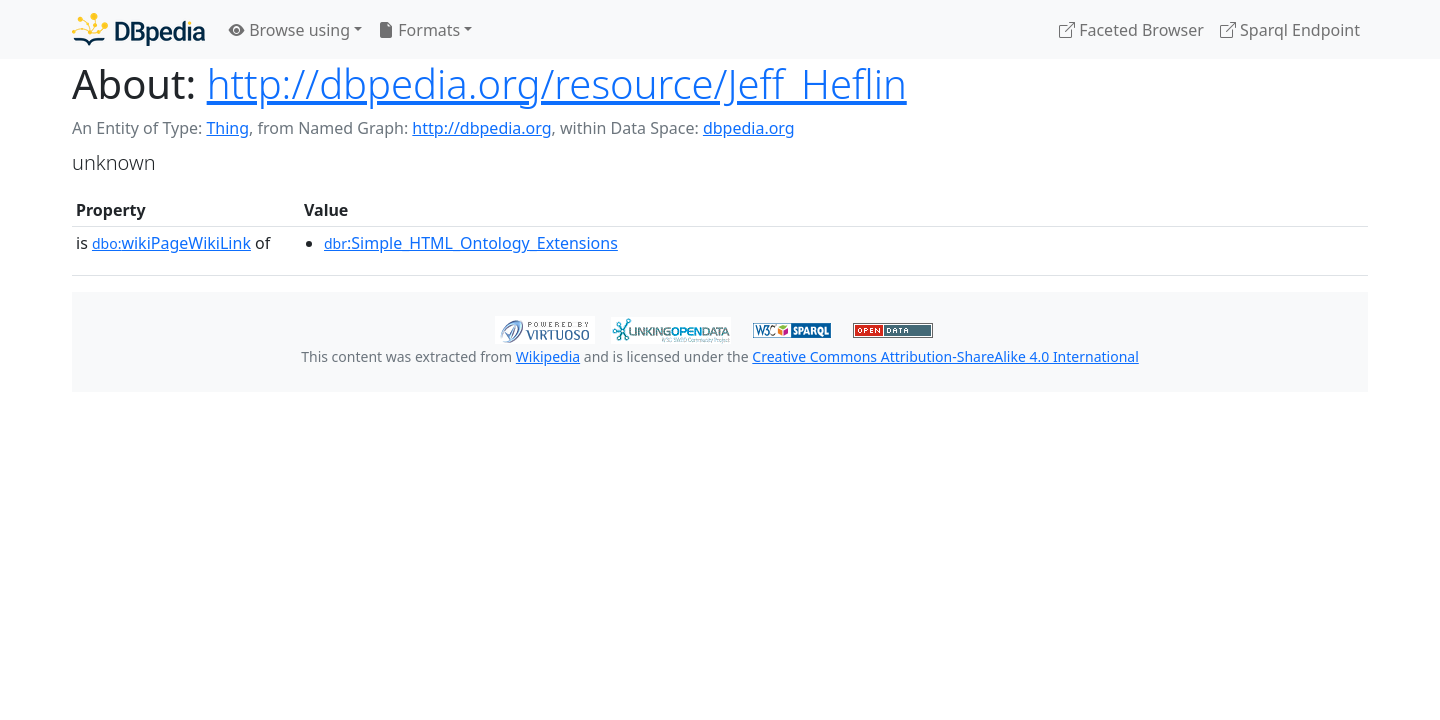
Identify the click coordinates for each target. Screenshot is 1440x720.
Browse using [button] (289, 30)
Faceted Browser (1131, 30)
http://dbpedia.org (481, 128)
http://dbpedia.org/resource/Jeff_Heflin (557, 83)
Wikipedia (548, 356)
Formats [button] (419, 30)
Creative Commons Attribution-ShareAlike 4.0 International (945, 356)
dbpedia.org (749, 128)
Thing (227, 128)
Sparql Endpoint (1290, 30)
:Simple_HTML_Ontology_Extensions (471, 243)
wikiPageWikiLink (171, 243)
